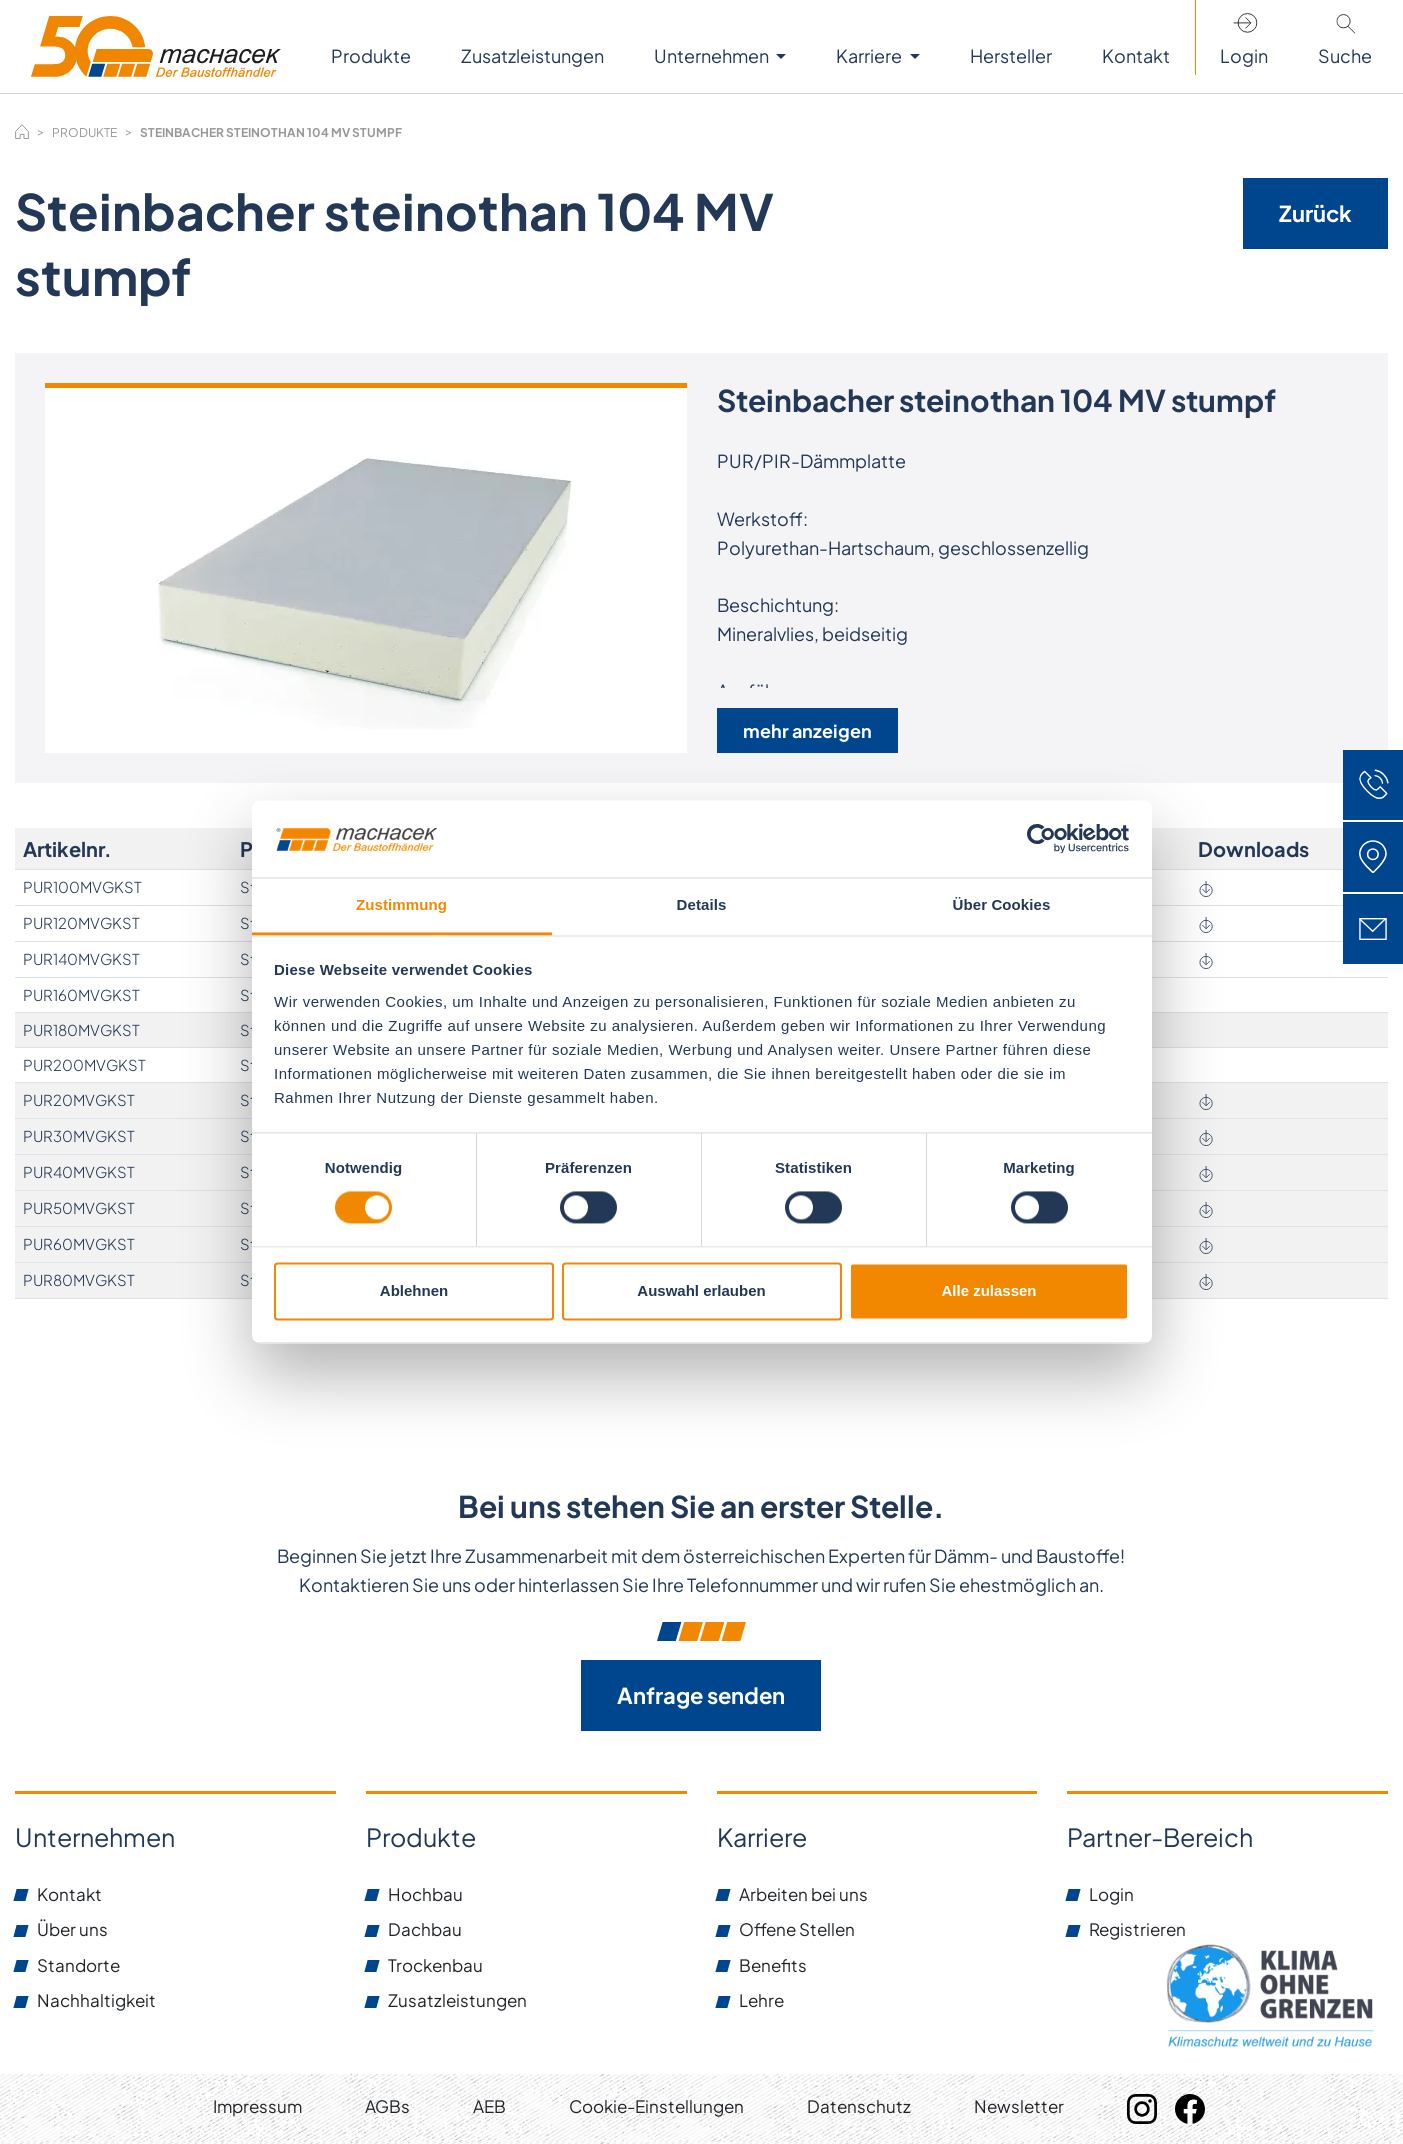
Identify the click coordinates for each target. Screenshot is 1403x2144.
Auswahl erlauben (701, 1290)
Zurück (1315, 213)
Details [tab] (702, 904)
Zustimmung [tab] (401, 904)
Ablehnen (414, 1290)
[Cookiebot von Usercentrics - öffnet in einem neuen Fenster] (1041, 839)
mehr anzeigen (807, 730)
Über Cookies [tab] (1002, 904)
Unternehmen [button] (713, 55)
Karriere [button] (870, 55)
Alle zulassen (988, 1290)
